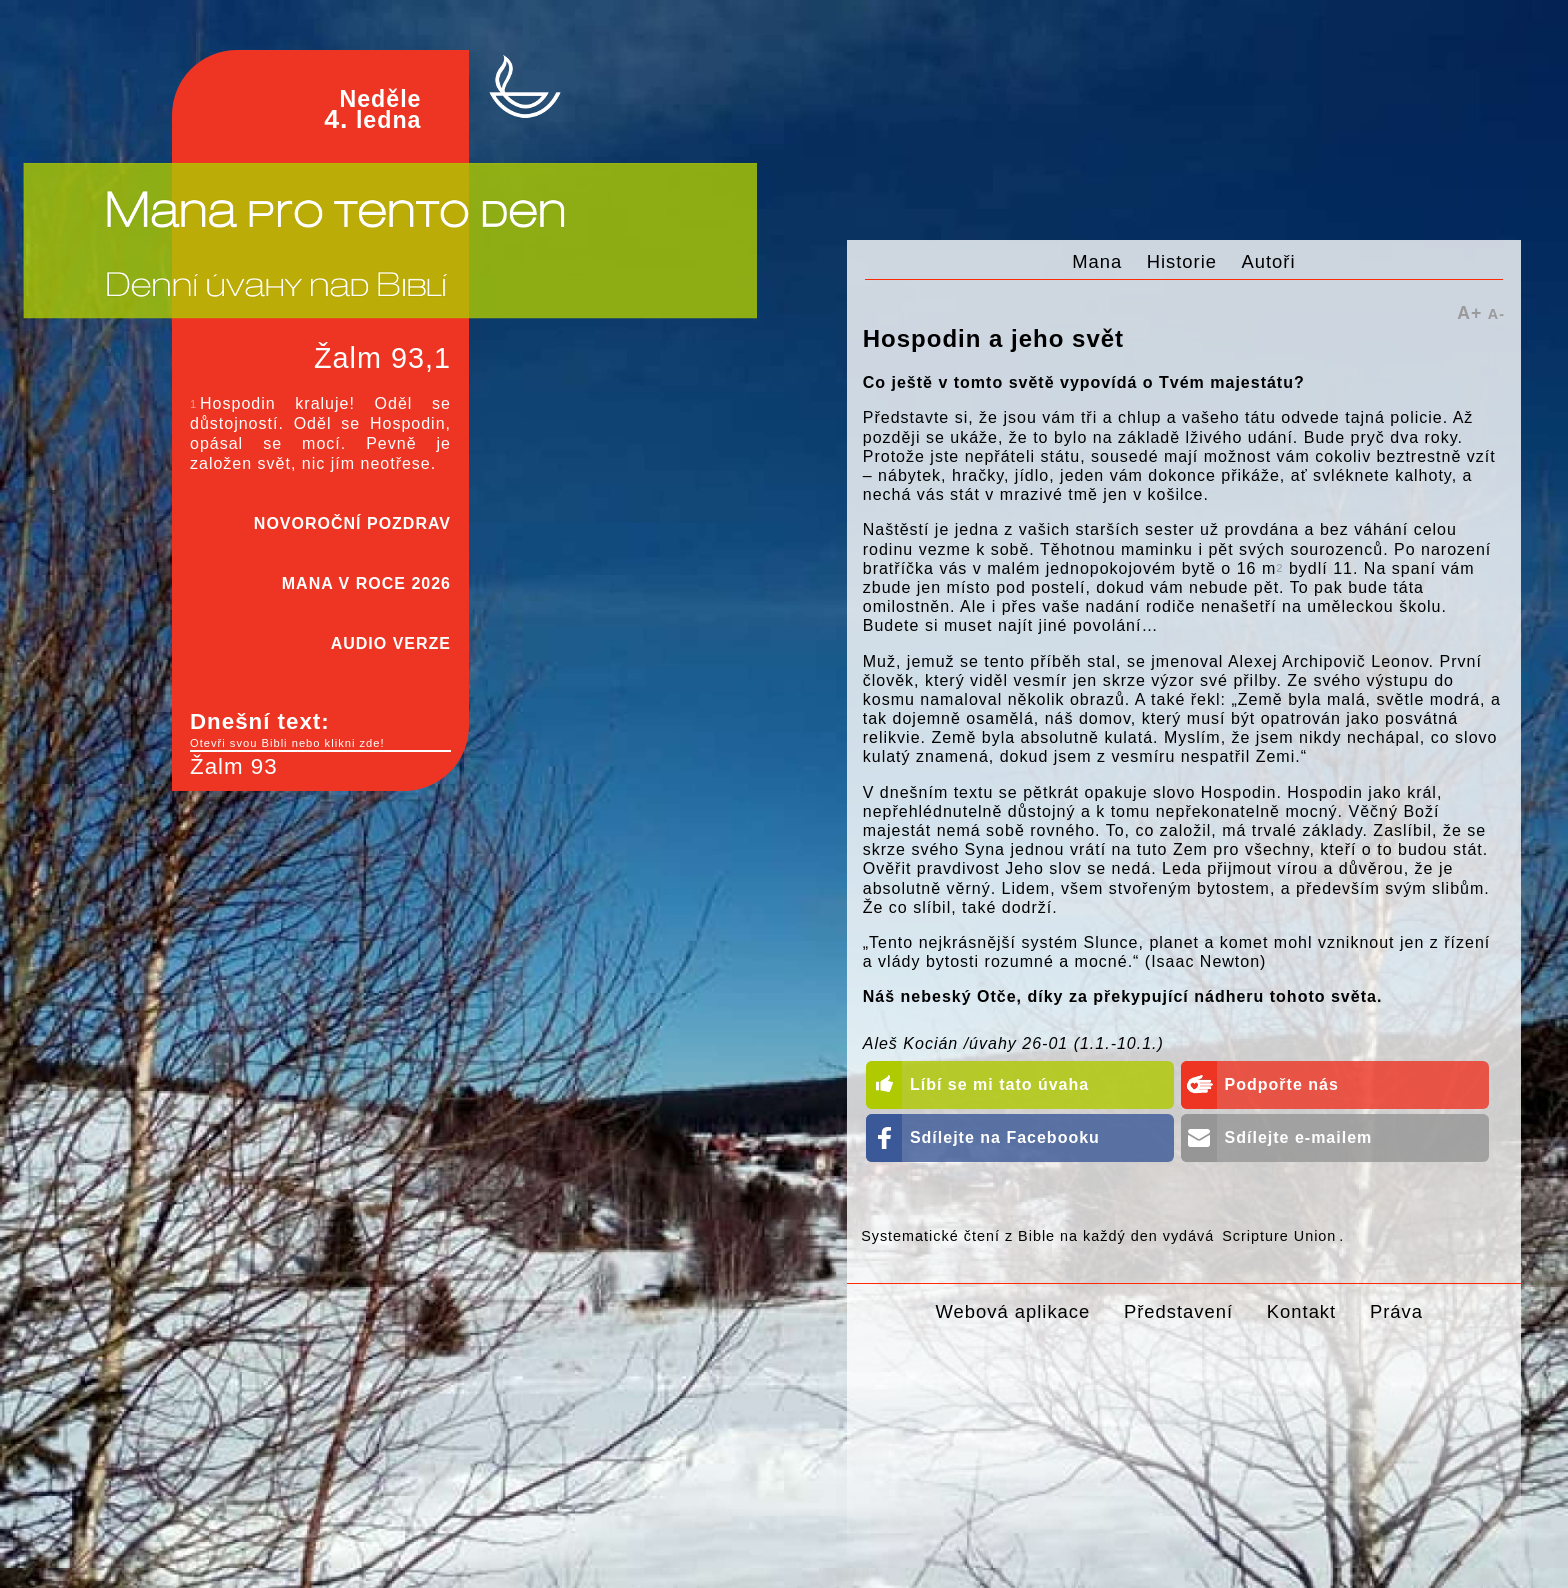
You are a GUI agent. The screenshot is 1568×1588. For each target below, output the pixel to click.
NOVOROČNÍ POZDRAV (352, 523)
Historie (1182, 261)
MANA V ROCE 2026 (366, 583)
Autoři (1269, 261)
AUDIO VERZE (391, 643)
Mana (1097, 261)
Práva (1396, 1311)
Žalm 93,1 (382, 358)
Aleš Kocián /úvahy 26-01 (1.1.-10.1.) (1013, 1043)
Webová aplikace (1013, 1311)
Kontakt (1301, 1311)
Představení (1178, 1311)
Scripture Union (1279, 1236)
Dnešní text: (320, 730)
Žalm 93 (234, 766)
